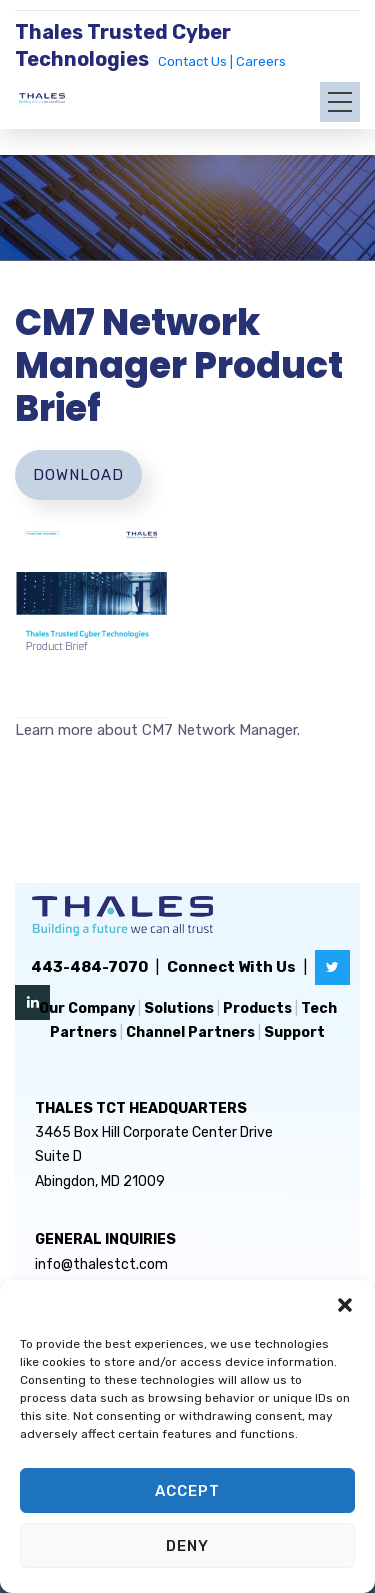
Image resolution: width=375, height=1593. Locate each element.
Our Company (87, 1008)
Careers (261, 61)
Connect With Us (231, 967)
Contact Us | (197, 61)
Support (294, 1032)
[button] (345, 1305)
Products (257, 1008)
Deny (187, 1546)
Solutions (179, 1008)
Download (78, 475)
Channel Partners (190, 1032)
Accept (187, 1491)
